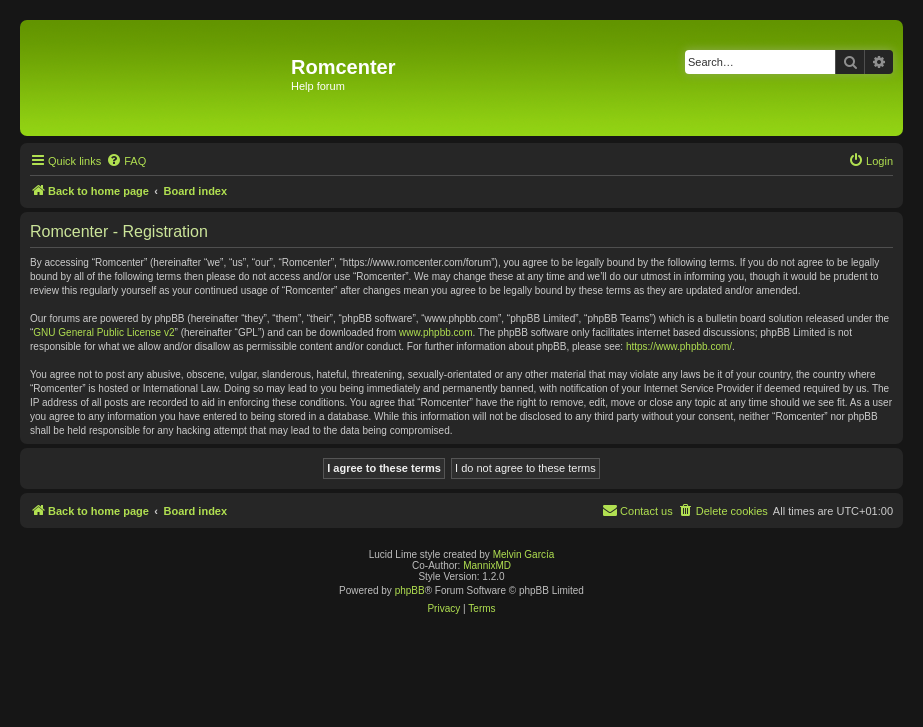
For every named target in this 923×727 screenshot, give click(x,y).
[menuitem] (126, 161)
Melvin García (524, 554)
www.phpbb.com (435, 332)
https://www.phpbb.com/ (679, 346)
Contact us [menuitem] (637, 510)
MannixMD (487, 565)
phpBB (410, 590)
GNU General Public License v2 (103, 332)
